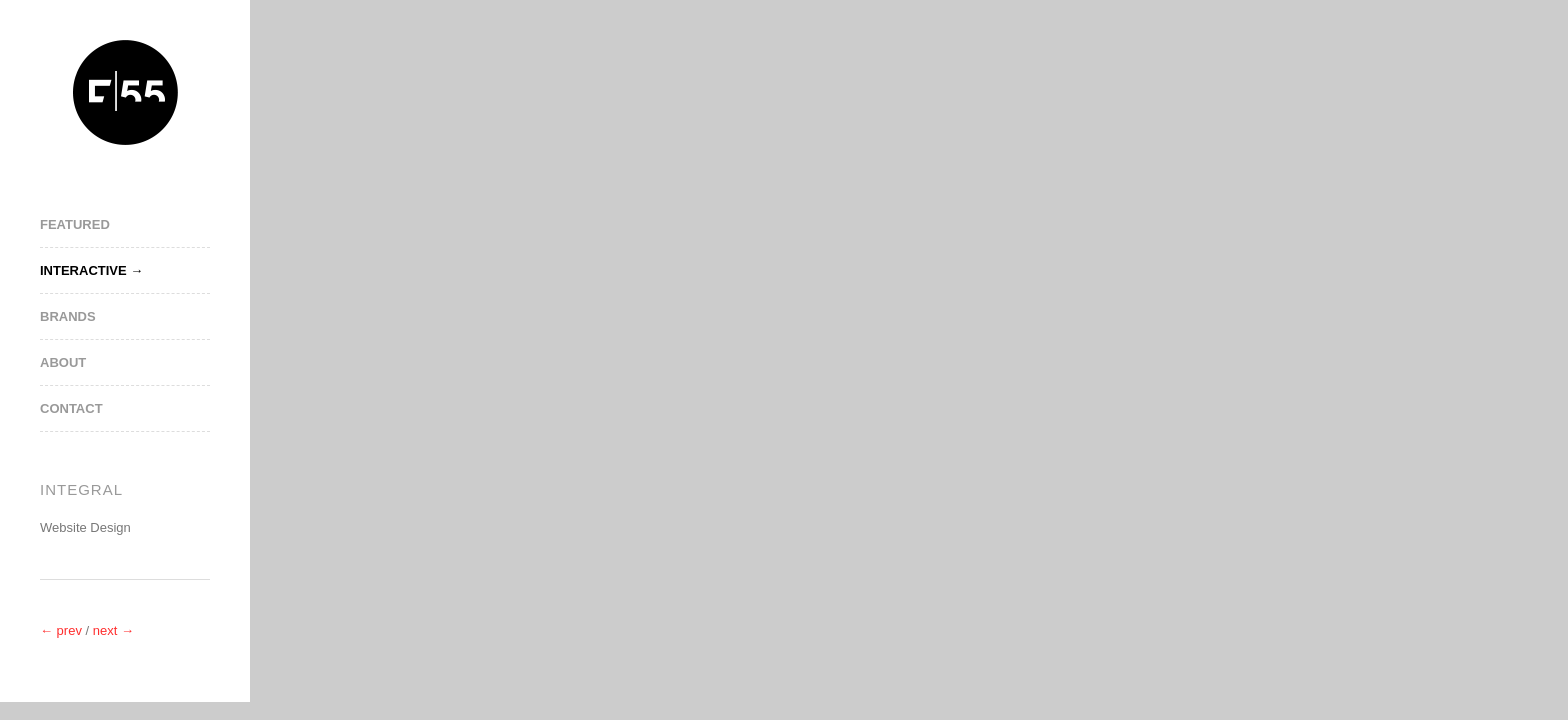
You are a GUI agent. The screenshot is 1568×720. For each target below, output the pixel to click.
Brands (68, 316)
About (63, 362)
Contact (71, 408)
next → (113, 630)
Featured (75, 224)
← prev (63, 630)
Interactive (83, 270)
